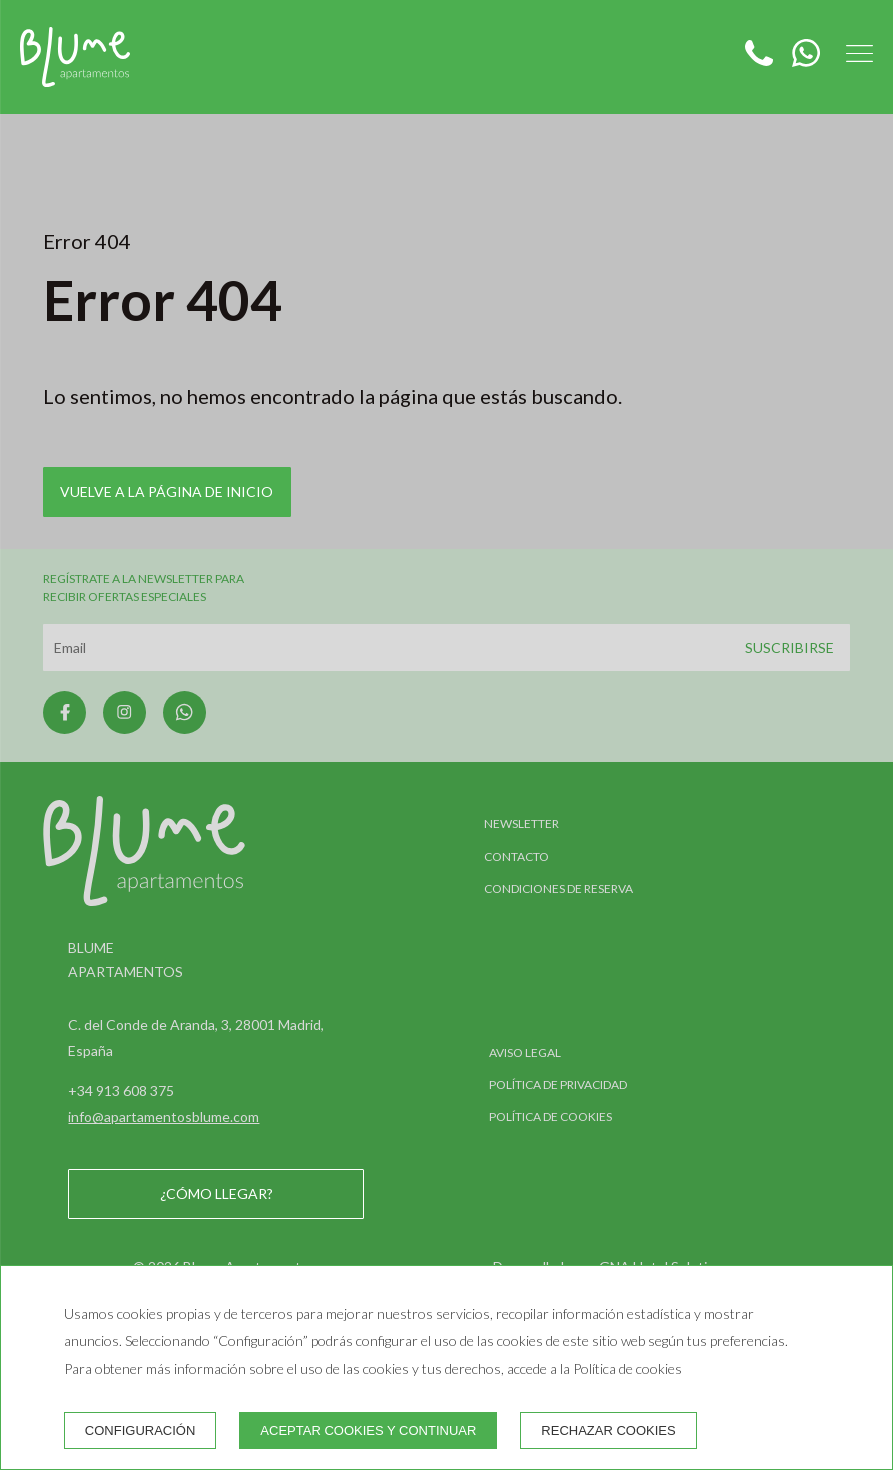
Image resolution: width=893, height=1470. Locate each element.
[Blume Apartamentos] (75, 57)
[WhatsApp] (799, 60)
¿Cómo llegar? (216, 1193)
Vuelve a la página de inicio (166, 491)
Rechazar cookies (608, 1430)
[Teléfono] (760, 60)
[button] (859, 53)
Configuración (140, 1430)
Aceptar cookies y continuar (368, 1430)
